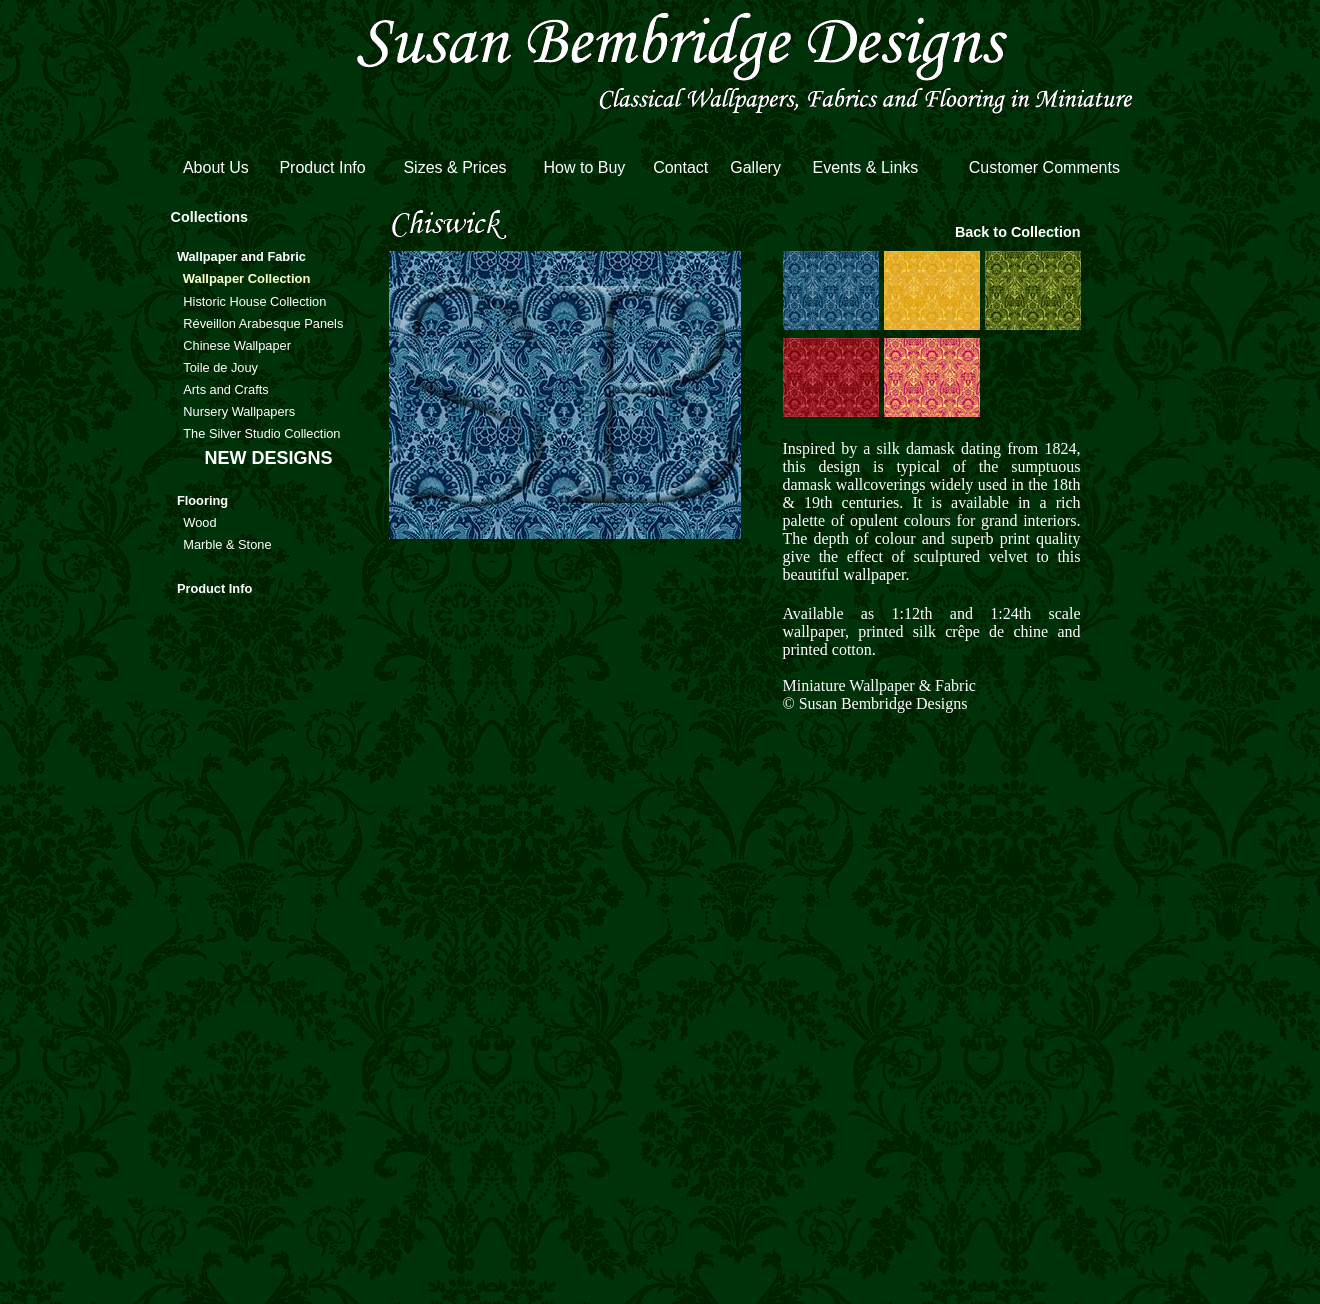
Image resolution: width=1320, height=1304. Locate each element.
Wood (199, 522)
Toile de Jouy (220, 367)
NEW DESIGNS (268, 458)
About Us (216, 167)
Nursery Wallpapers (239, 411)
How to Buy (584, 167)
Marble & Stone (227, 544)
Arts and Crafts (225, 389)
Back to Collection (1018, 232)
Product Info (322, 167)
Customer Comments (1044, 167)
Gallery (755, 167)
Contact (680, 167)
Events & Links (865, 167)
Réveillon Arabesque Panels (263, 323)
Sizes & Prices (454, 167)
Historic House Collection (254, 301)
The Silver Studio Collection (261, 433)
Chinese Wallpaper (237, 345)
